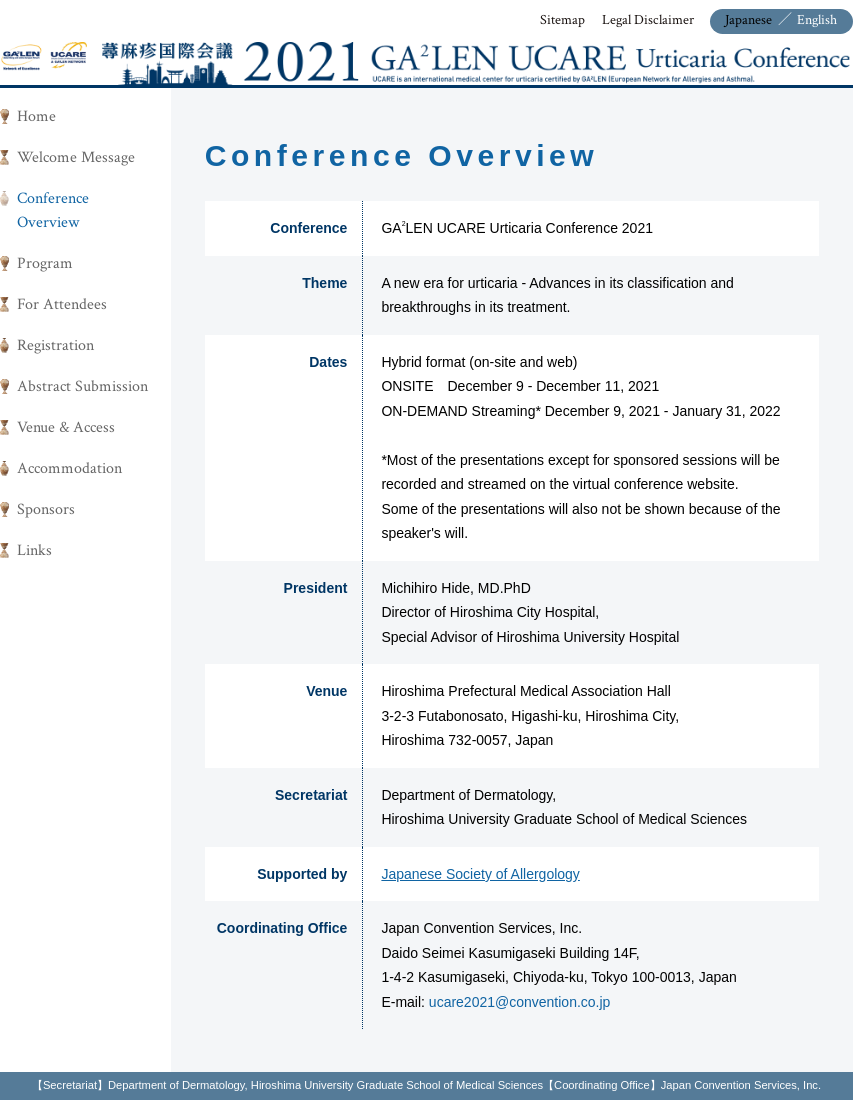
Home (36, 116)
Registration (55, 345)
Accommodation (69, 468)
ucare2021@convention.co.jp (520, 1002)
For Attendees (62, 304)
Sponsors (46, 509)
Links (34, 550)
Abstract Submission (82, 386)
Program (45, 263)
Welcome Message (76, 157)
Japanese (748, 20)
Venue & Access (66, 427)
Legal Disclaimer (648, 20)
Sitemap (562, 20)
